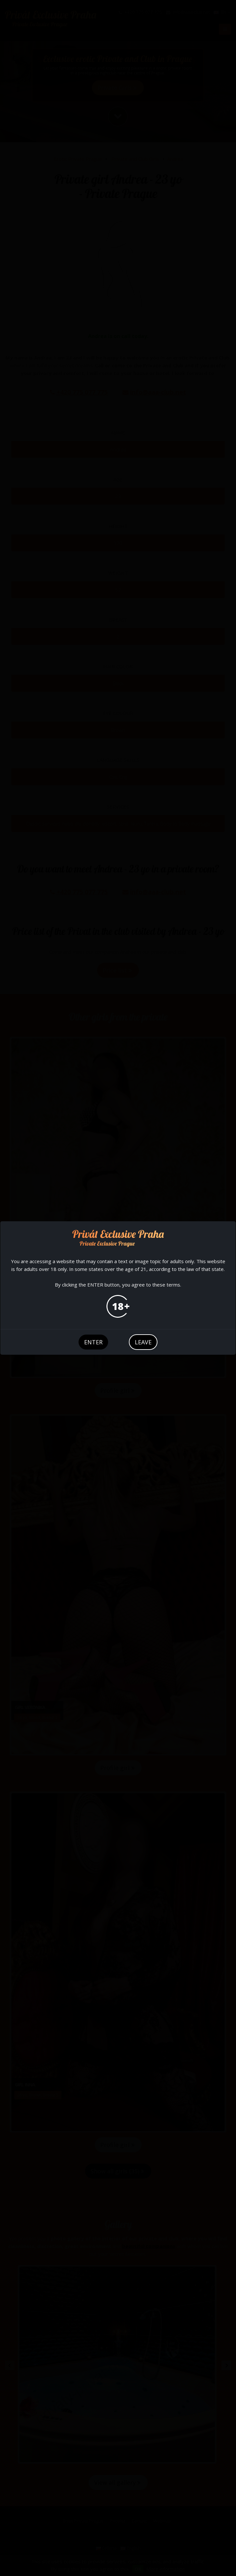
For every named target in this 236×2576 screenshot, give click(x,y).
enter (93, 1342)
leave (143, 1342)
